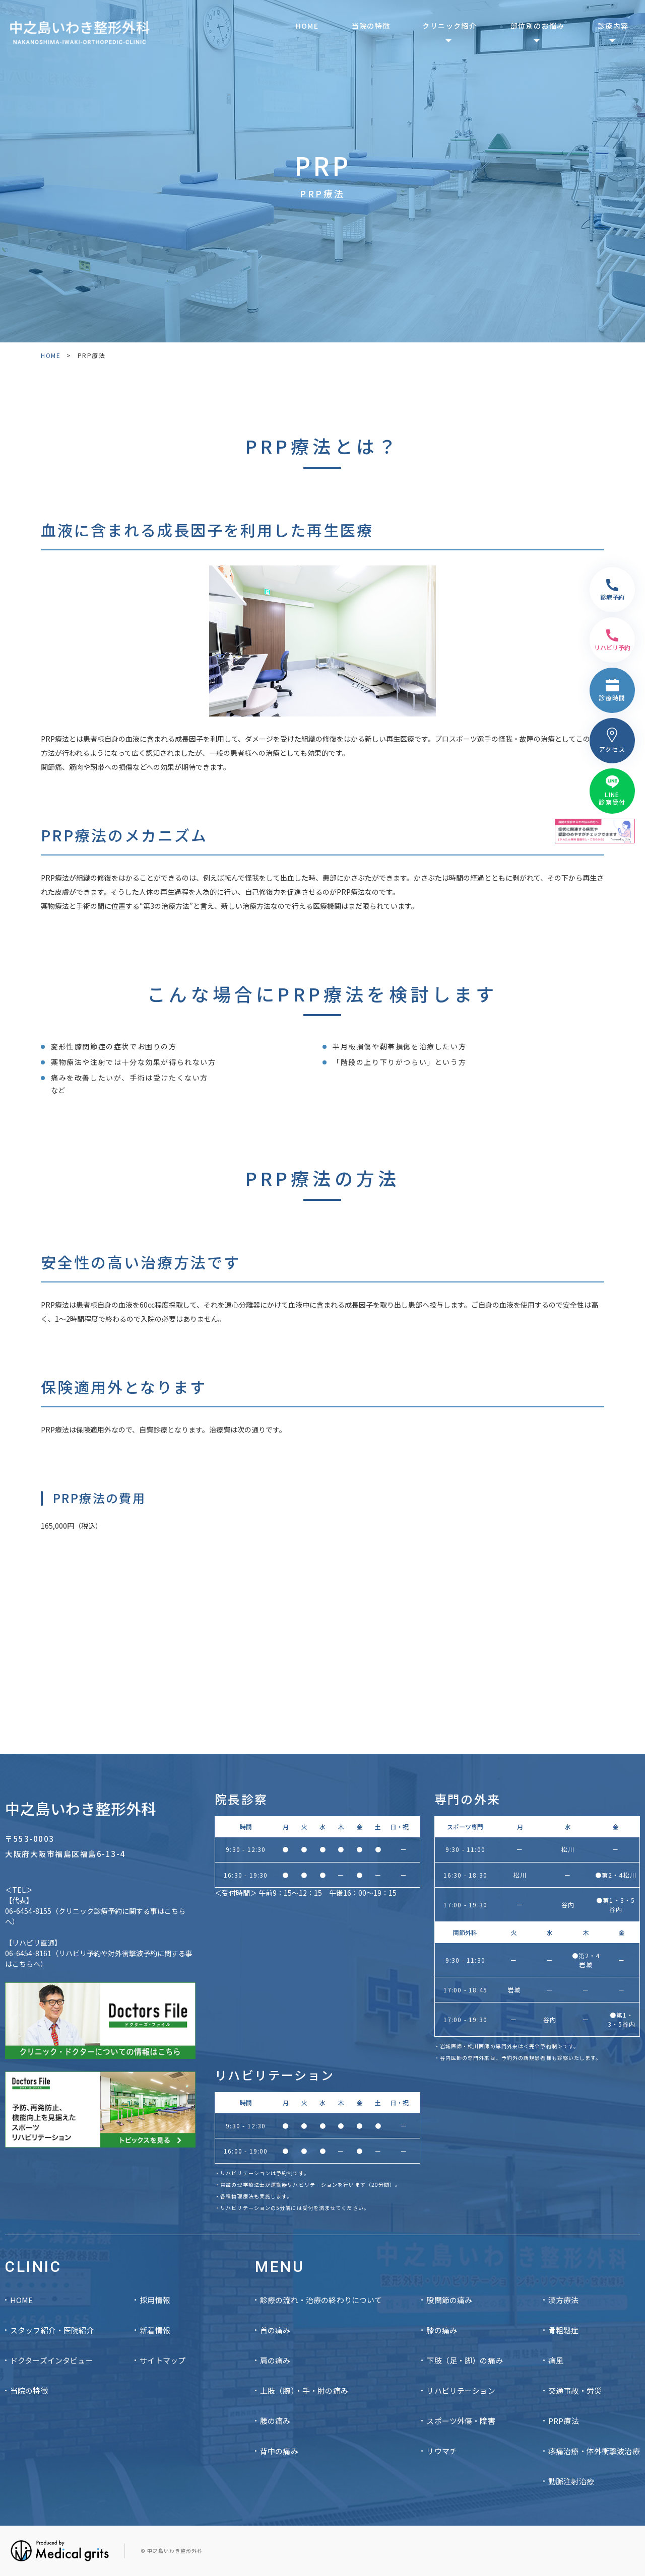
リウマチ (441, 2451)
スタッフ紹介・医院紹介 (52, 2330)
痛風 (555, 2360)
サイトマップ (162, 2360)
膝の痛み (441, 2330)
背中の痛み (279, 2451)
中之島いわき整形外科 (80, 1808)
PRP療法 (563, 2420)
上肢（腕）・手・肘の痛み (304, 2390)
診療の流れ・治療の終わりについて (321, 2300)
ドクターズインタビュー (51, 2360)
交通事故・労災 (575, 2390)
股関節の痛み (449, 2300)
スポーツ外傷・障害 (460, 2420)
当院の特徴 (371, 26)
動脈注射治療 (571, 2481)
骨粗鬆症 (563, 2330)
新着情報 (155, 2330)
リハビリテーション (460, 2390)
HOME (307, 26)
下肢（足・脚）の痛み (464, 2360)
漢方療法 (563, 2300)
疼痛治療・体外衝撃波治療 (594, 2451)
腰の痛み (275, 2420)
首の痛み (275, 2330)
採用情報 (155, 2300)
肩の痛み (275, 2360)
